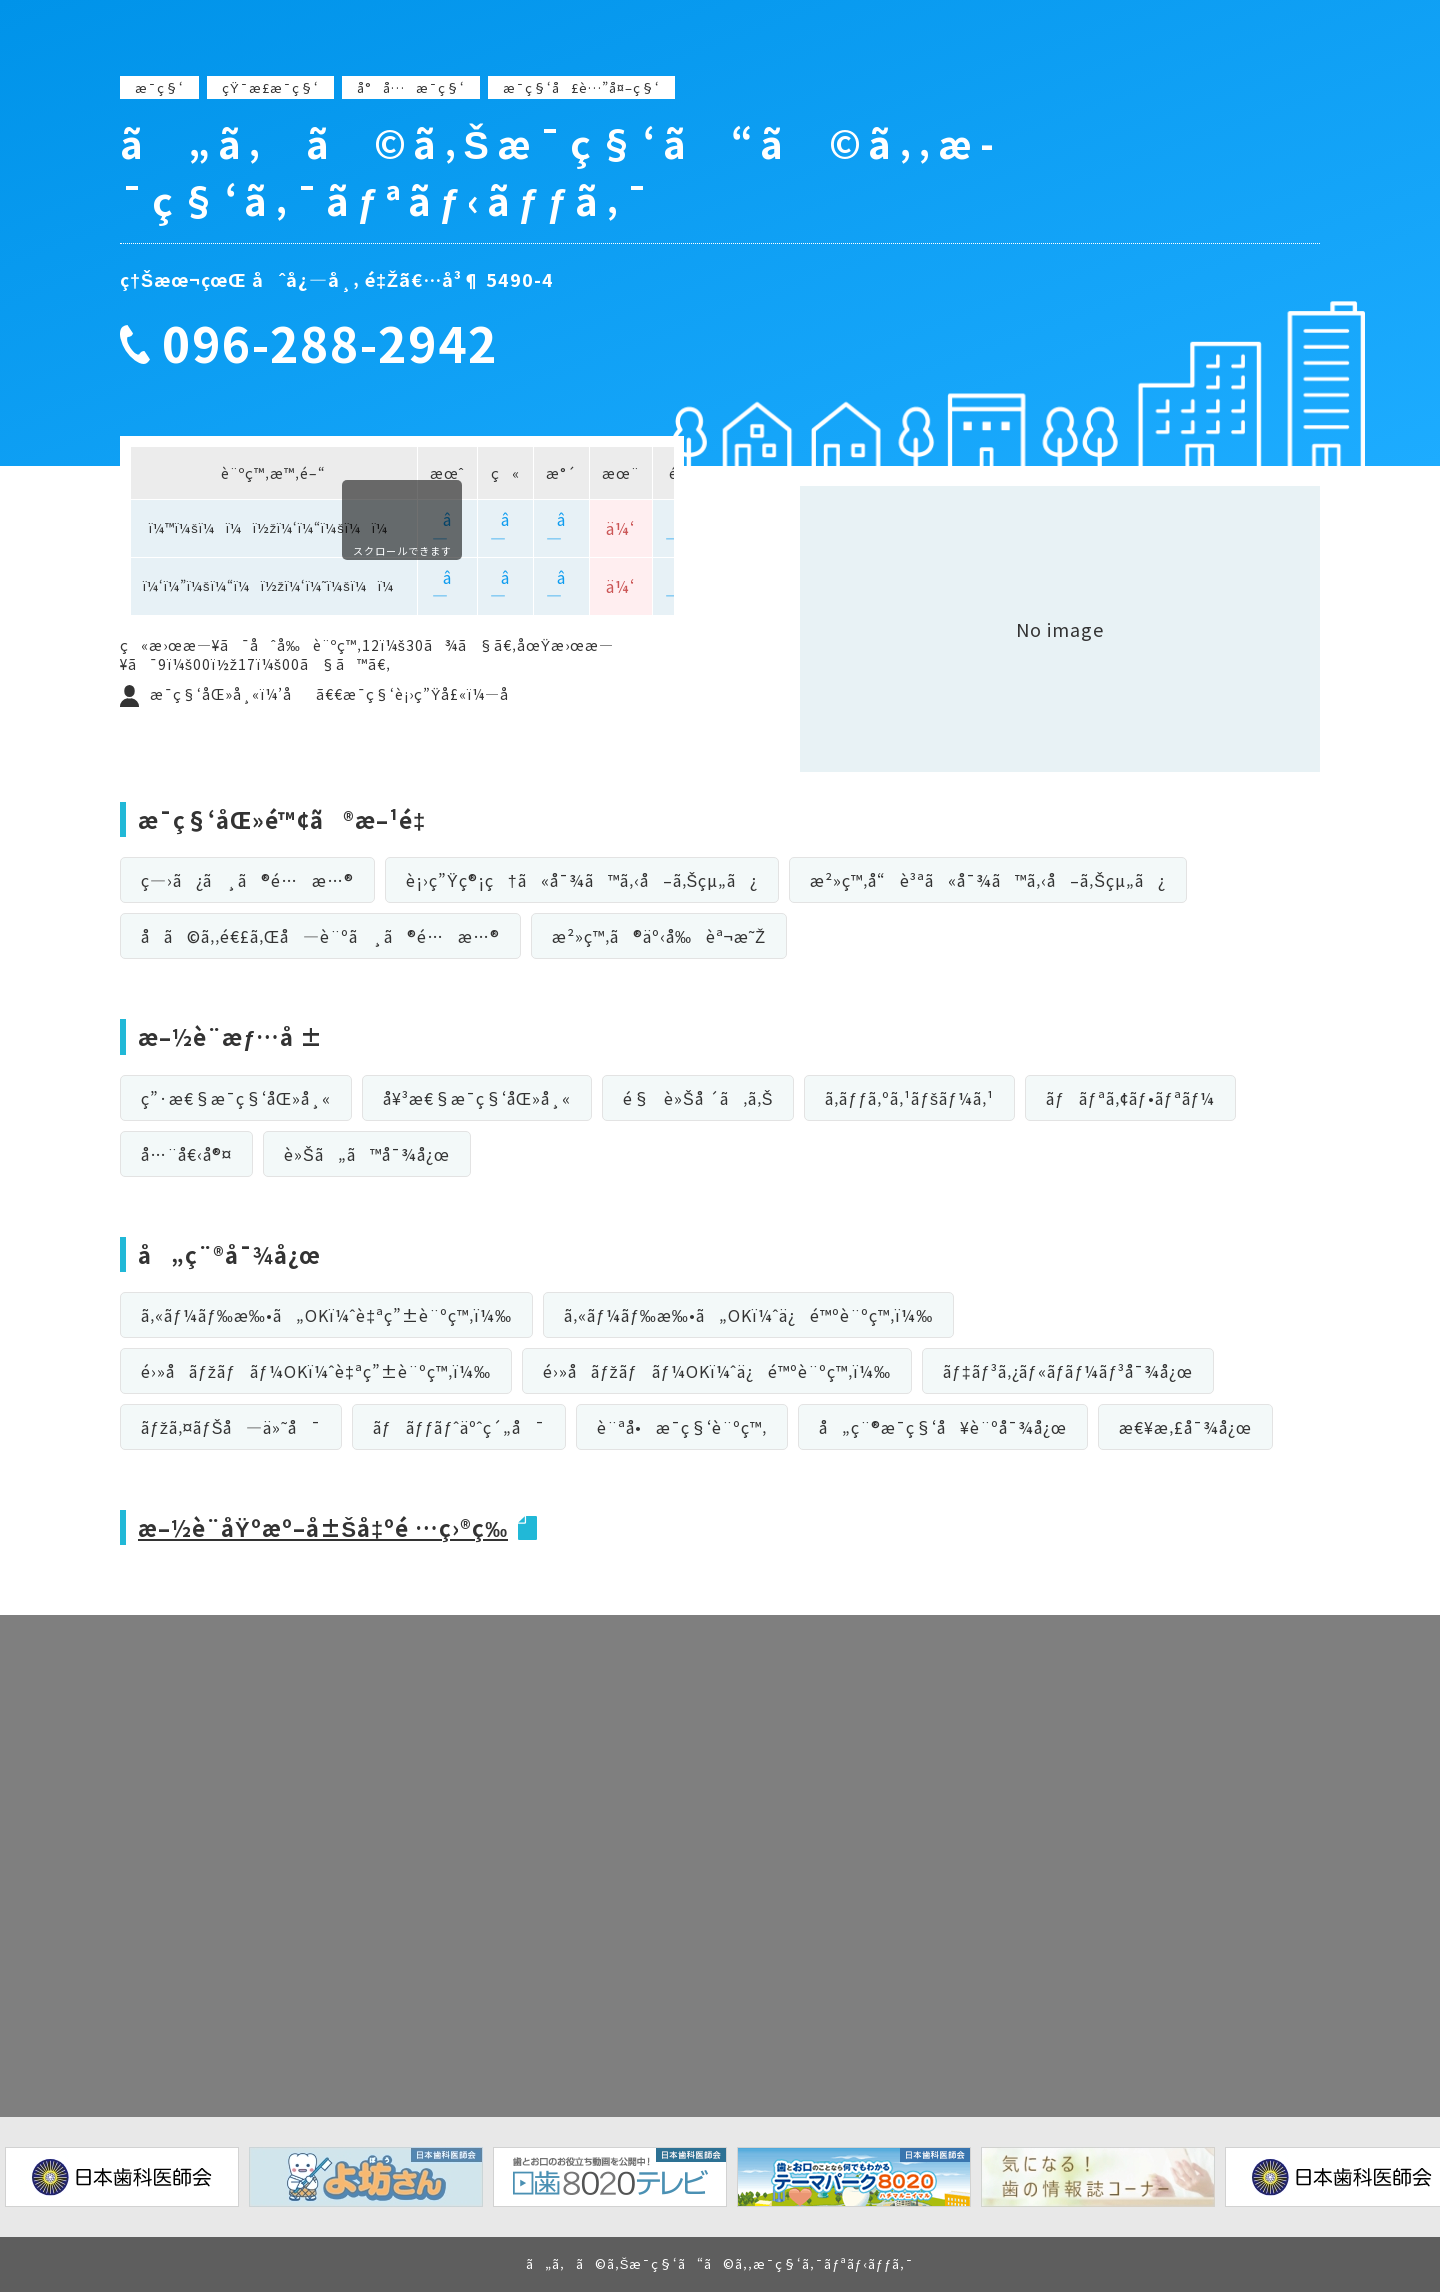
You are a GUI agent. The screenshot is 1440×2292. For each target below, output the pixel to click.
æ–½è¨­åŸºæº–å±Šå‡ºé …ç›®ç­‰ (325, 1527)
